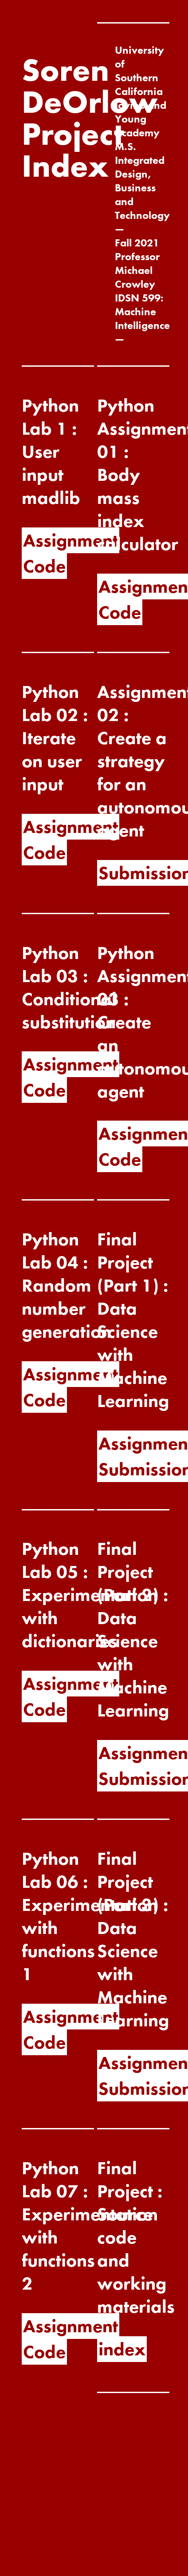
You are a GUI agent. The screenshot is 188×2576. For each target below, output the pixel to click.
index (121, 2349)
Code (44, 566)
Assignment (70, 540)
